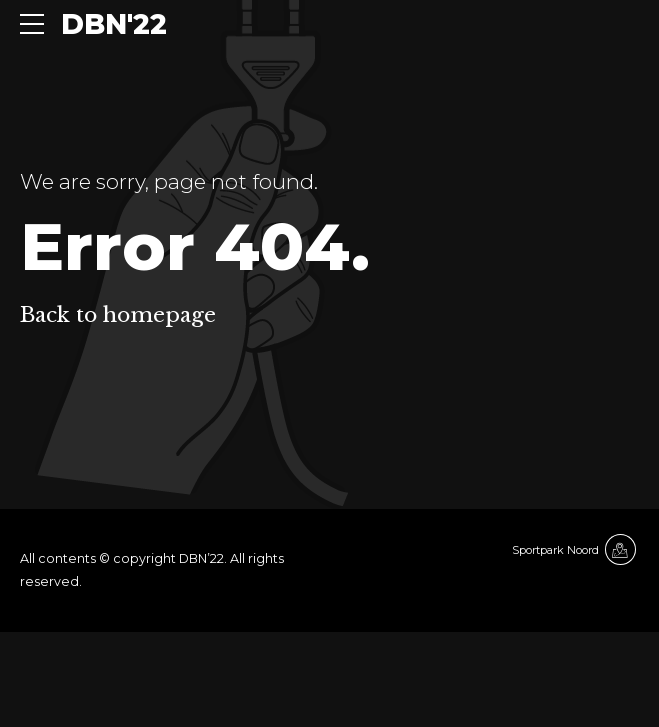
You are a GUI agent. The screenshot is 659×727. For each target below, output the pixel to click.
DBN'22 (114, 24)
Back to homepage (118, 315)
